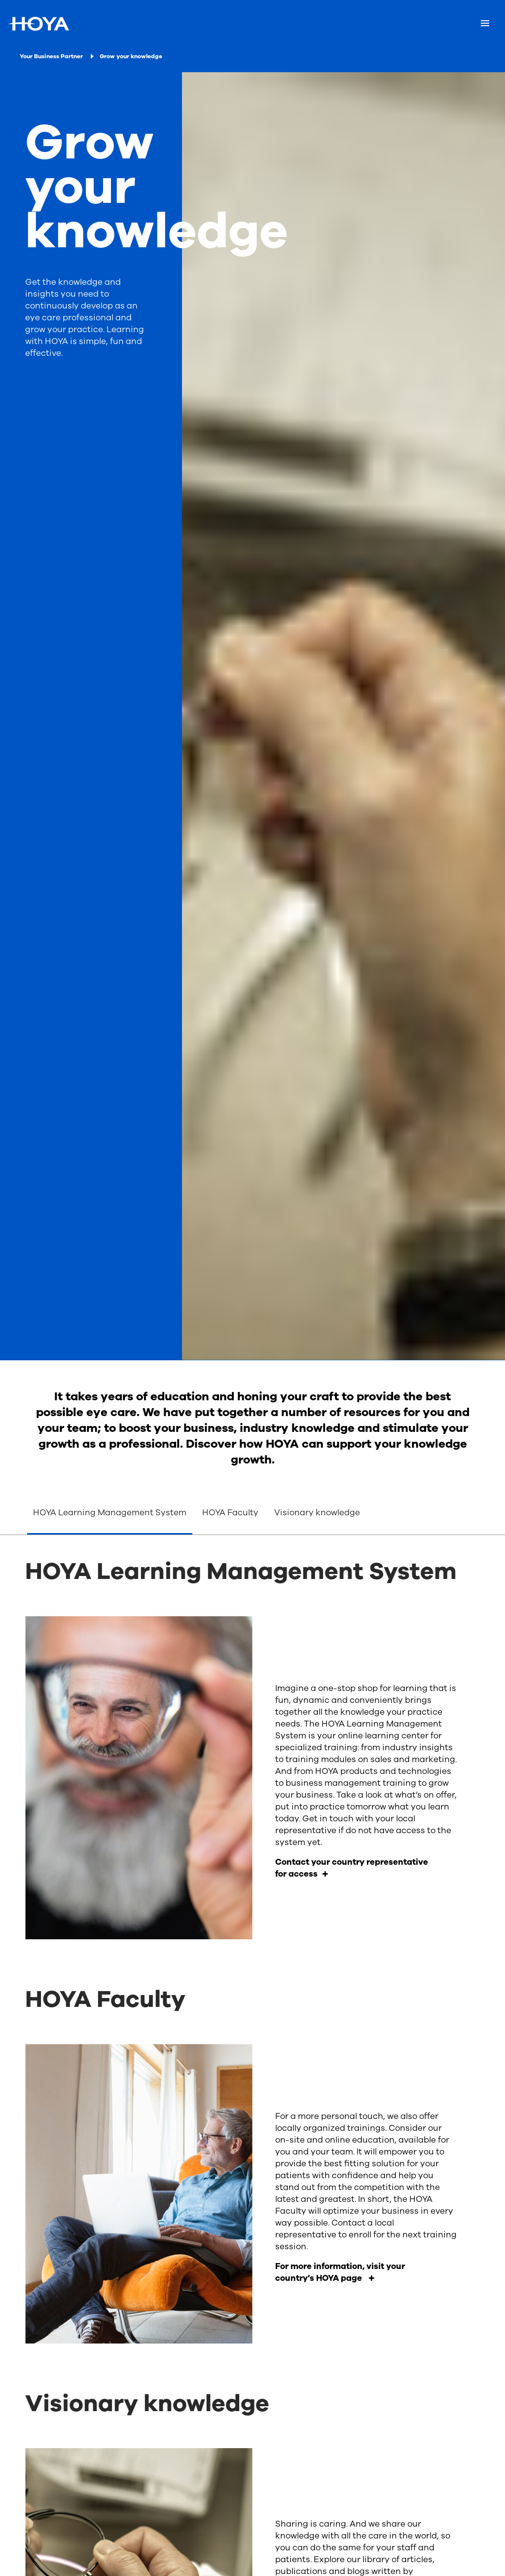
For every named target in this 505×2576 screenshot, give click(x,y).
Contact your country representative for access (351, 1868)
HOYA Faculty (230, 1512)
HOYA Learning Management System (109, 1512)
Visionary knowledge (318, 1512)
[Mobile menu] (485, 23)
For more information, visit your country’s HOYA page (340, 2272)
